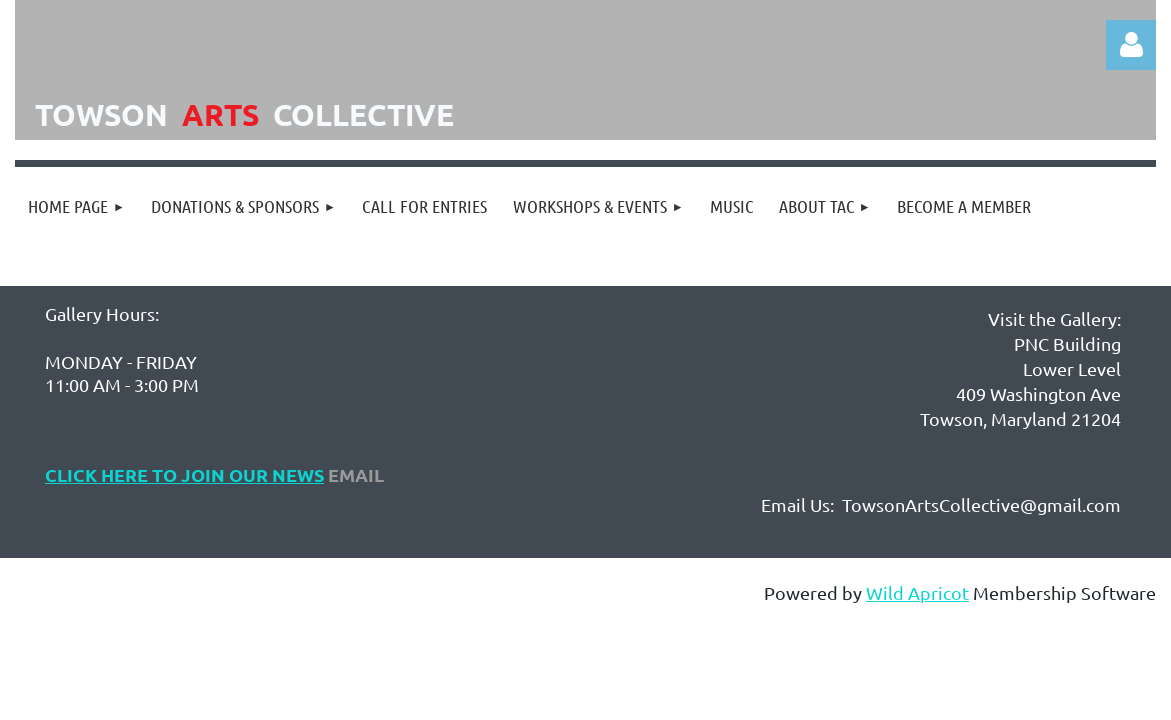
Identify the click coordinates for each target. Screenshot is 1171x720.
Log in (1131, 45)
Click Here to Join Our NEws (184, 474)
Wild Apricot (917, 592)
